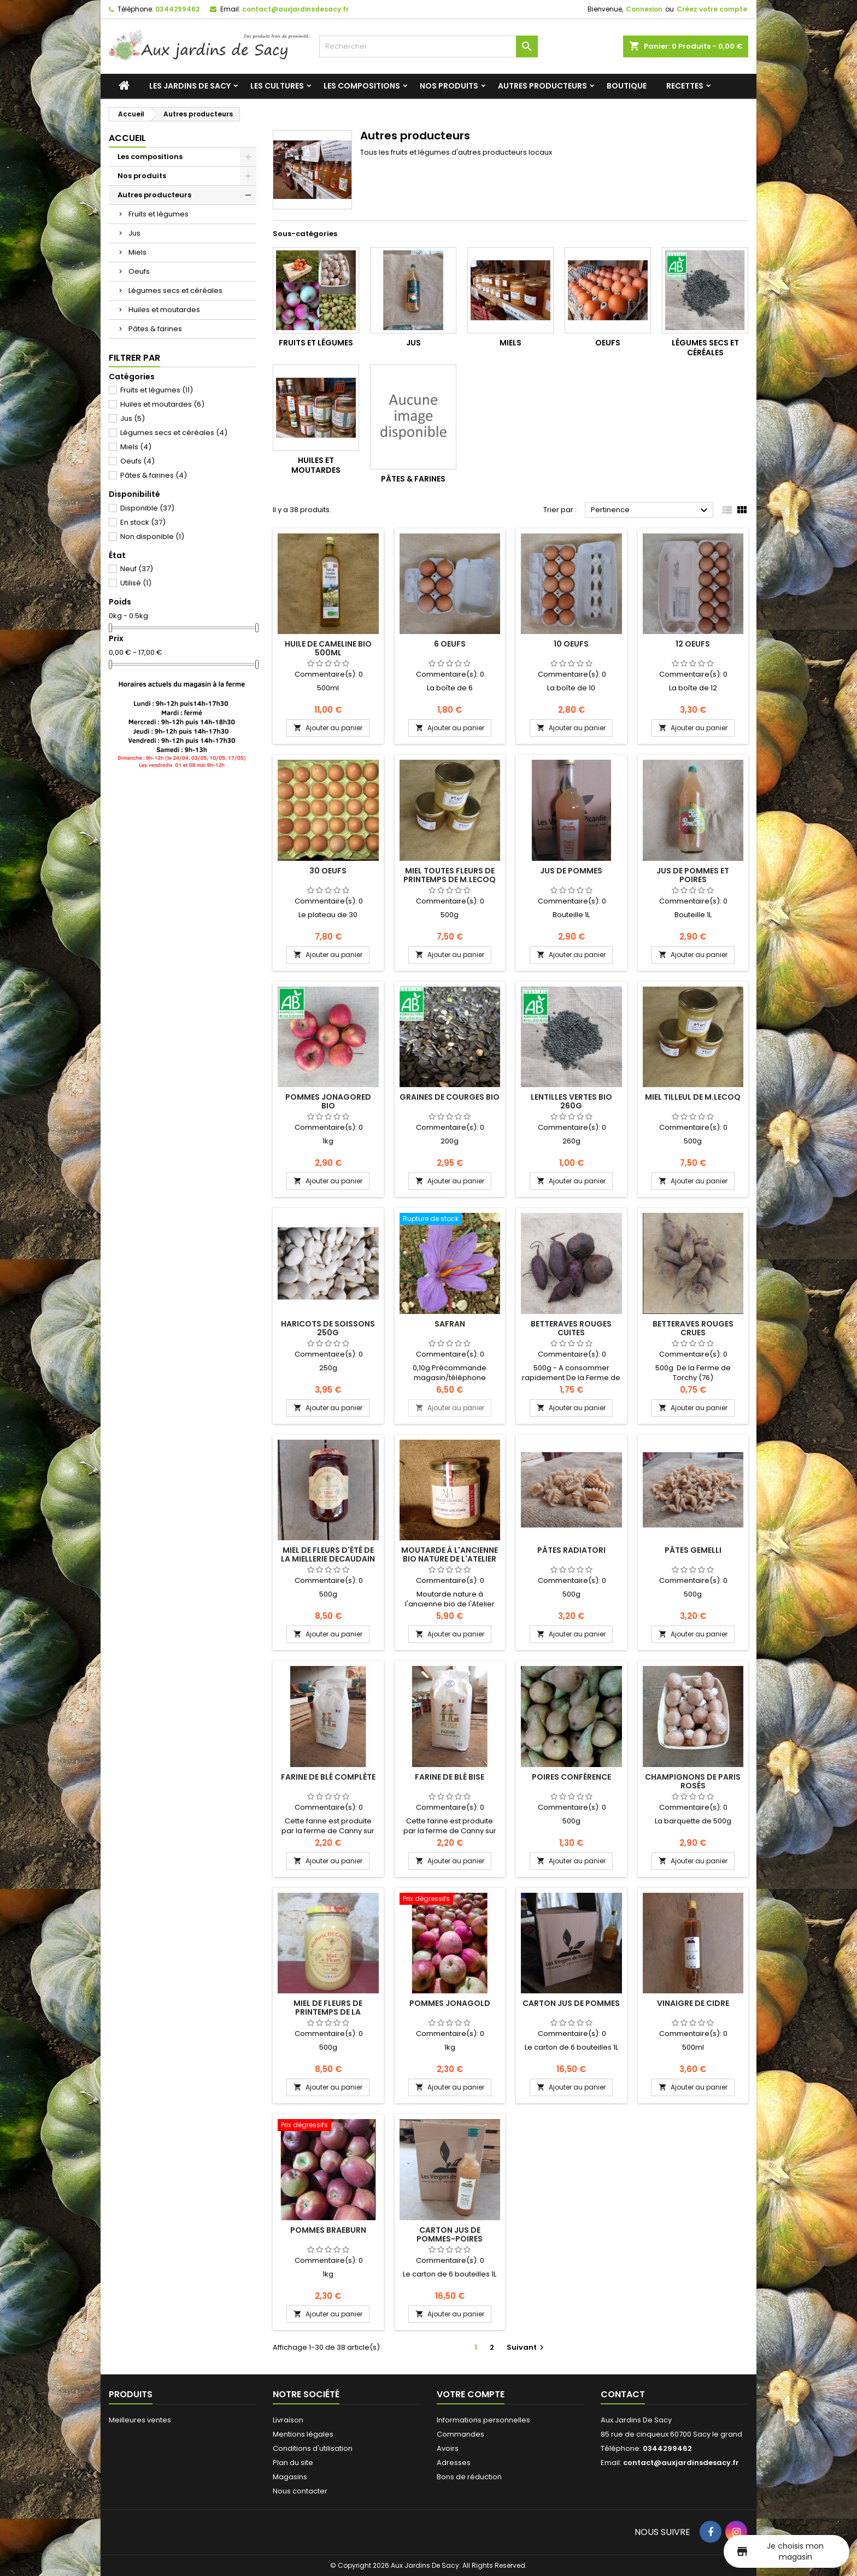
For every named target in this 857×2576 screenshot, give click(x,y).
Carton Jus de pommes (571, 2003)
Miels (137, 252)
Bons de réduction (469, 2477)
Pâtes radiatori (571, 1550)
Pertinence (651, 510)
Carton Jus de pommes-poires (449, 2234)
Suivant (527, 2347)
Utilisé (135, 583)
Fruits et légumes (158, 214)
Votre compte (470, 2394)
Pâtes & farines (155, 329)
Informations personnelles (483, 2420)
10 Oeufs (571, 643)
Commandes (460, 2434)
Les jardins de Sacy (190, 85)
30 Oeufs (328, 870)
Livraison (288, 2420)
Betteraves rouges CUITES (571, 1328)
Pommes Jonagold (449, 2003)
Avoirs (448, 2448)
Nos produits (449, 85)
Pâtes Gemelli (693, 1550)
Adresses (454, 2462)
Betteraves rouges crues (693, 1328)
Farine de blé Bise (449, 1776)
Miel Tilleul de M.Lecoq (693, 1097)
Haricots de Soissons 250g (328, 1328)
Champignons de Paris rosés (693, 1781)
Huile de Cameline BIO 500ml (328, 648)
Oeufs (139, 271)
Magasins (290, 2477)
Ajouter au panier (328, 727)
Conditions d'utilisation (313, 2448)
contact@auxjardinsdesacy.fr (295, 9)
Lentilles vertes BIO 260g (571, 1101)
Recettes (684, 85)
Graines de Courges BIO (450, 1097)
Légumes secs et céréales (175, 290)
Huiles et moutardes (164, 309)
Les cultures (277, 85)
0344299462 (177, 9)
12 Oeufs (693, 643)
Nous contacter (300, 2491)
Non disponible (152, 536)
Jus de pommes (571, 870)
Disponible (147, 508)
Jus (134, 233)
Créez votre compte (712, 9)
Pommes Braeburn (328, 2230)
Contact (623, 2394)
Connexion (644, 9)
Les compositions (362, 85)
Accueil (127, 138)
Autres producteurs (542, 85)
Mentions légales (303, 2434)
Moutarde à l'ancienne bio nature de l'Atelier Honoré (449, 1559)
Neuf (136, 569)
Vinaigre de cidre (693, 2003)
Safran (450, 1323)
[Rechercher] (428, 46)
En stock (143, 522)
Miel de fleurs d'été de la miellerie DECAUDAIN (328, 1554)
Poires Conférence (571, 1776)
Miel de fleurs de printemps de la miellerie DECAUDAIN (327, 2012)
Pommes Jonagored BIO (328, 1101)
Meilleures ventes (140, 2420)
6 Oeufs (450, 643)
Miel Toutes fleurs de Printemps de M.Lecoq (449, 875)
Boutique (627, 85)
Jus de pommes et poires (692, 875)
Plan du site (293, 2462)
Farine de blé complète (328, 1776)
